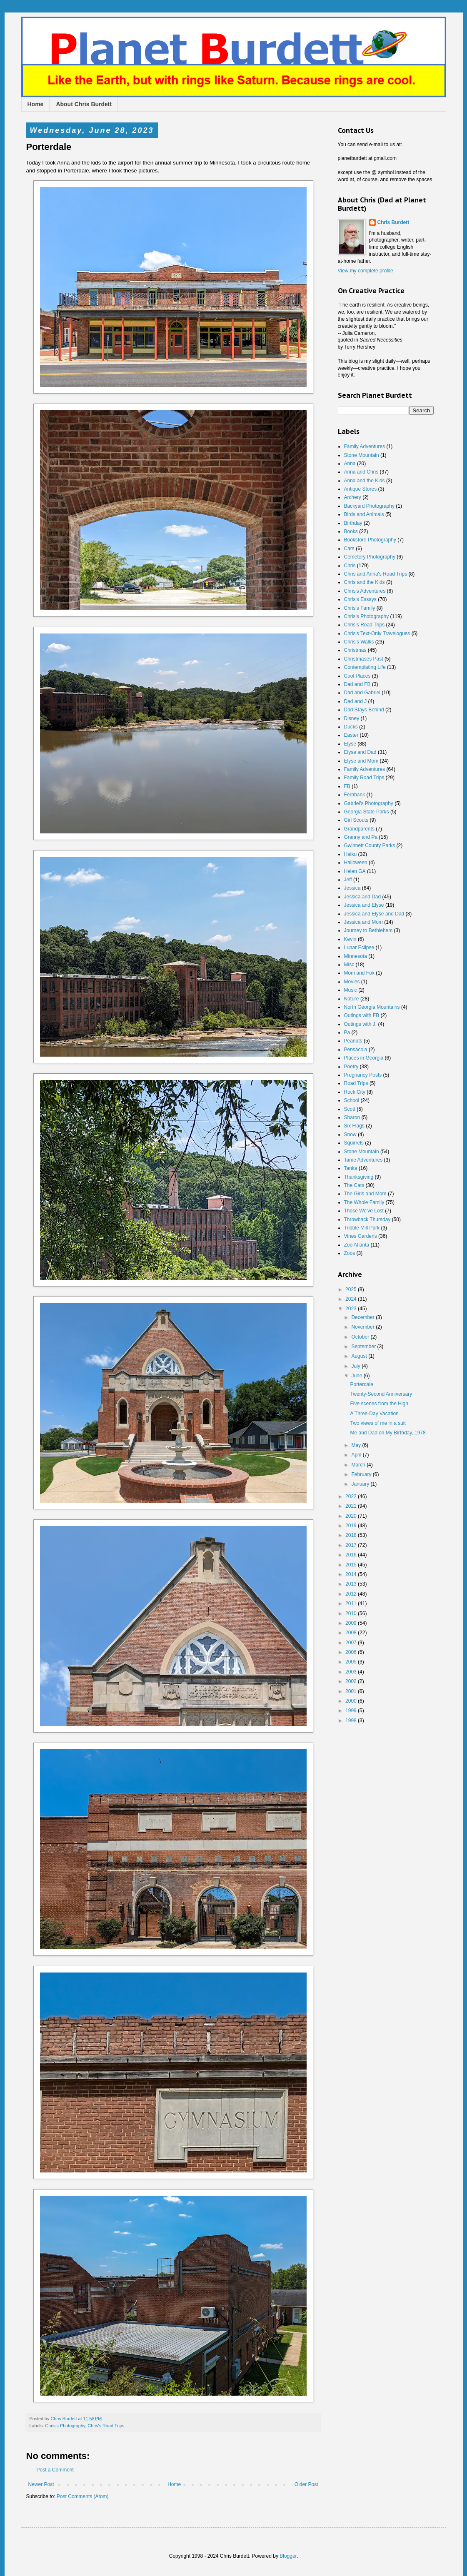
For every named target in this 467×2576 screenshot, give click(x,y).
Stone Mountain (361, 455)
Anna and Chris (361, 472)
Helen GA (355, 871)
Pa (347, 1032)
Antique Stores (360, 489)
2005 (351, 1662)
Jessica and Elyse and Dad (374, 914)
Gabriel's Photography (368, 803)
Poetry (351, 1067)
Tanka (350, 1168)
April (356, 1455)
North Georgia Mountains (372, 1007)
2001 (351, 1691)
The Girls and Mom (365, 1194)
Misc (349, 965)
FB (347, 786)
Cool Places (357, 676)
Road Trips (356, 1083)
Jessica (352, 888)
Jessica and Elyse (364, 905)
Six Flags (354, 1126)
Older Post (306, 2484)
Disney (352, 718)
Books (351, 531)
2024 (351, 1299)
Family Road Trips (364, 778)
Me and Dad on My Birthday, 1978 (387, 1433)
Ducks (351, 727)
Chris (350, 566)
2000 (351, 1701)
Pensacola (355, 1049)
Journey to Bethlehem (368, 930)
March (359, 1465)
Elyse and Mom (361, 761)
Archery (352, 497)
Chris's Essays (360, 599)
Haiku (350, 854)
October (360, 1337)
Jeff (348, 880)
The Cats (354, 1185)
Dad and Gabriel (362, 693)
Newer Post (41, 2484)
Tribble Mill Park (362, 1228)
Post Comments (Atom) (83, 2496)
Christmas (355, 650)
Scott (349, 1109)
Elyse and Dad (360, 752)
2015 (351, 1565)
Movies (352, 982)
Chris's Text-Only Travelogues (377, 633)
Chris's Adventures (365, 591)
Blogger (288, 2556)
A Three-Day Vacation (374, 1413)
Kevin (350, 939)
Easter (351, 735)
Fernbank (354, 795)
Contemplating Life (365, 667)
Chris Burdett (393, 222)
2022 (351, 1496)
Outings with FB (362, 1015)
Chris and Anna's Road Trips (375, 574)
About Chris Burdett (84, 104)
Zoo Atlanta (357, 1245)
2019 (351, 1526)
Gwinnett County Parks (369, 845)
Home (35, 104)
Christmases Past (363, 659)
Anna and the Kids (364, 481)
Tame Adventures (363, 1160)
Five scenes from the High (379, 1403)
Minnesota (355, 956)
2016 (351, 1555)
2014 (351, 1574)
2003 (351, 1672)
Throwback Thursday (367, 1219)
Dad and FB (357, 684)
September (364, 1346)
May (356, 1445)
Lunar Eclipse (359, 947)
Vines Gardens (360, 1236)
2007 (351, 1643)
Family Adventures (364, 446)
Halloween (355, 862)
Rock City (354, 1092)
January (360, 1484)
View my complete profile (365, 271)
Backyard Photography (369, 506)
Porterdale (361, 1384)
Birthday (353, 523)
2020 (351, 1516)
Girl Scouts (356, 820)
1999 (351, 1710)
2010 (351, 1613)
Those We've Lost (364, 1211)
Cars (349, 548)
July (356, 1366)
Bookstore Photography (370, 540)
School (352, 1100)
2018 (351, 1535)
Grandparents (359, 829)
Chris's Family (359, 608)
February (361, 1474)
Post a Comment (55, 2470)
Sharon (352, 1117)
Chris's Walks (359, 642)
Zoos (349, 1253)
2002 (351, 1681)
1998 (351, 1720)
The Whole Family (364, 1202)
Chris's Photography (65, 2425)
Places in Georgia (364, 1058)
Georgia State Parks (366, 812)
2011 (351, 1603)
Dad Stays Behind (364, 710)
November (363, 1327)
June (357, 1376)
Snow (350, 1134)
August (359, 1356)
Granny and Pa (361, 837)
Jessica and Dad (362, 897)
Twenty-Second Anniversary (381, 1394)
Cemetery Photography (369, 557)
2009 (351, 1623)
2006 (351, 1652)
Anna (350, 463)
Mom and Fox (359, 973)
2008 (351, 1633)
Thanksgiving (359, 1177)
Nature (351, 999)
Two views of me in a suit (377, 1423)
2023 (351, 1309)
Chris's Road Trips (105, 2425)
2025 (351, 1289)
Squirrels (354, 1143)
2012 (351, 1594)
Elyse (350, 744)
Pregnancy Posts (363, 1075)
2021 (351, 1506)
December (363, 1317)
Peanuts (353, 1041)
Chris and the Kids (364, 582)
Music (350, 990)
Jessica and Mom (363, 922)
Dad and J (355, 701)
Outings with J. (360, 1024)
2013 (351, 1584)
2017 (351, 1545)
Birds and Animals (364, 514)
